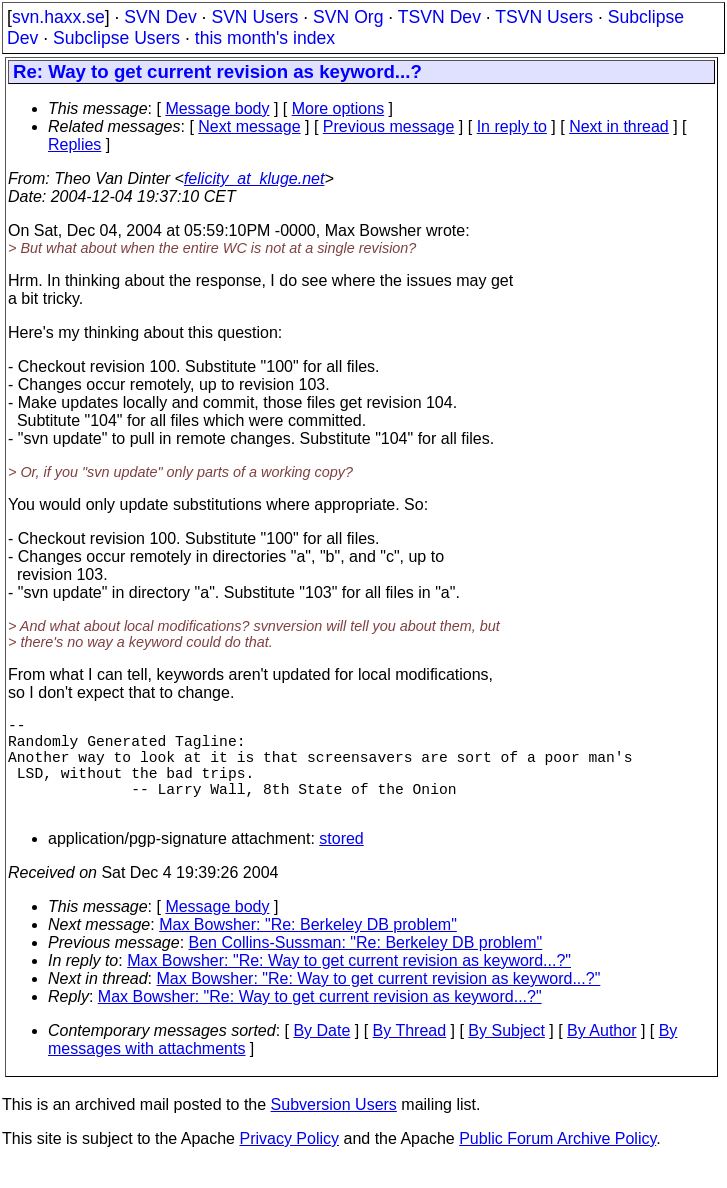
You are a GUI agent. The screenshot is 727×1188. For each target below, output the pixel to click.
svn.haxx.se (58, 17)
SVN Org (348, 17)
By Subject (506, 1054)
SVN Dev (160, 17)
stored (341, 862)
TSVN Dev (439, 17)
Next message (249, 126)
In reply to (512, 126)
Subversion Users (334, 1128)
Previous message (389, 126)
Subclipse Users (116, 38)
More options (338, 108)
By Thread (410, 1054)
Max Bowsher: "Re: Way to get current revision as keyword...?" (349, 984)
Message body (217, 108)
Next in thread (619, 126)
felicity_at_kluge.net (254, 178)
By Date (321, 1054)
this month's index (265, 38)
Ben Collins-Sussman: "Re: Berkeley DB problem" (366, 966)
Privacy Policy (289, 1162)
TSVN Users (544, 17)
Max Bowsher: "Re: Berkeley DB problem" (308, 948)
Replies (74, 144)
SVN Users (254, 17)
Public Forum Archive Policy (557, 1162)
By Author (601, 1054)
